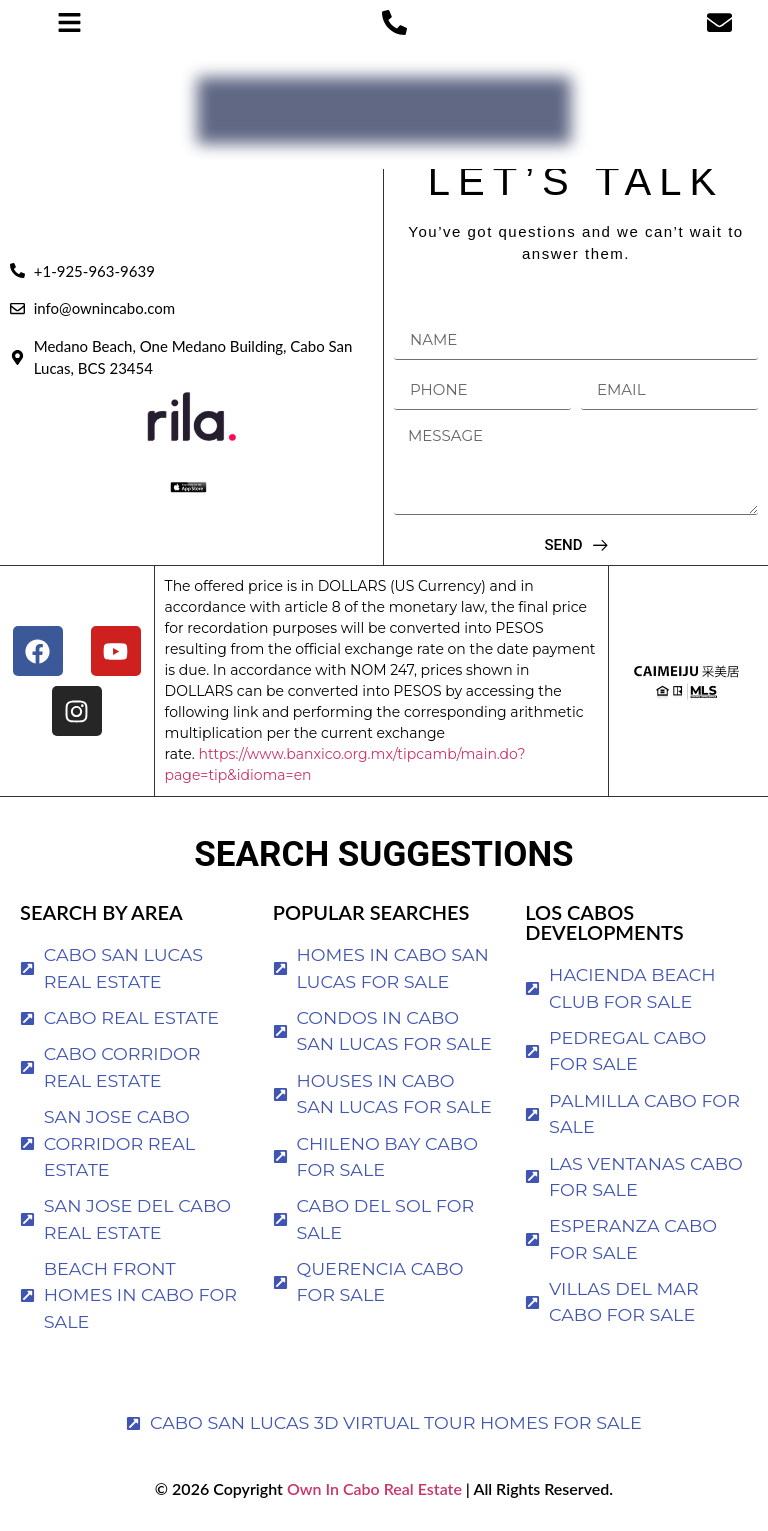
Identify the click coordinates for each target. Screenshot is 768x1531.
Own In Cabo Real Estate (372, 1488)
